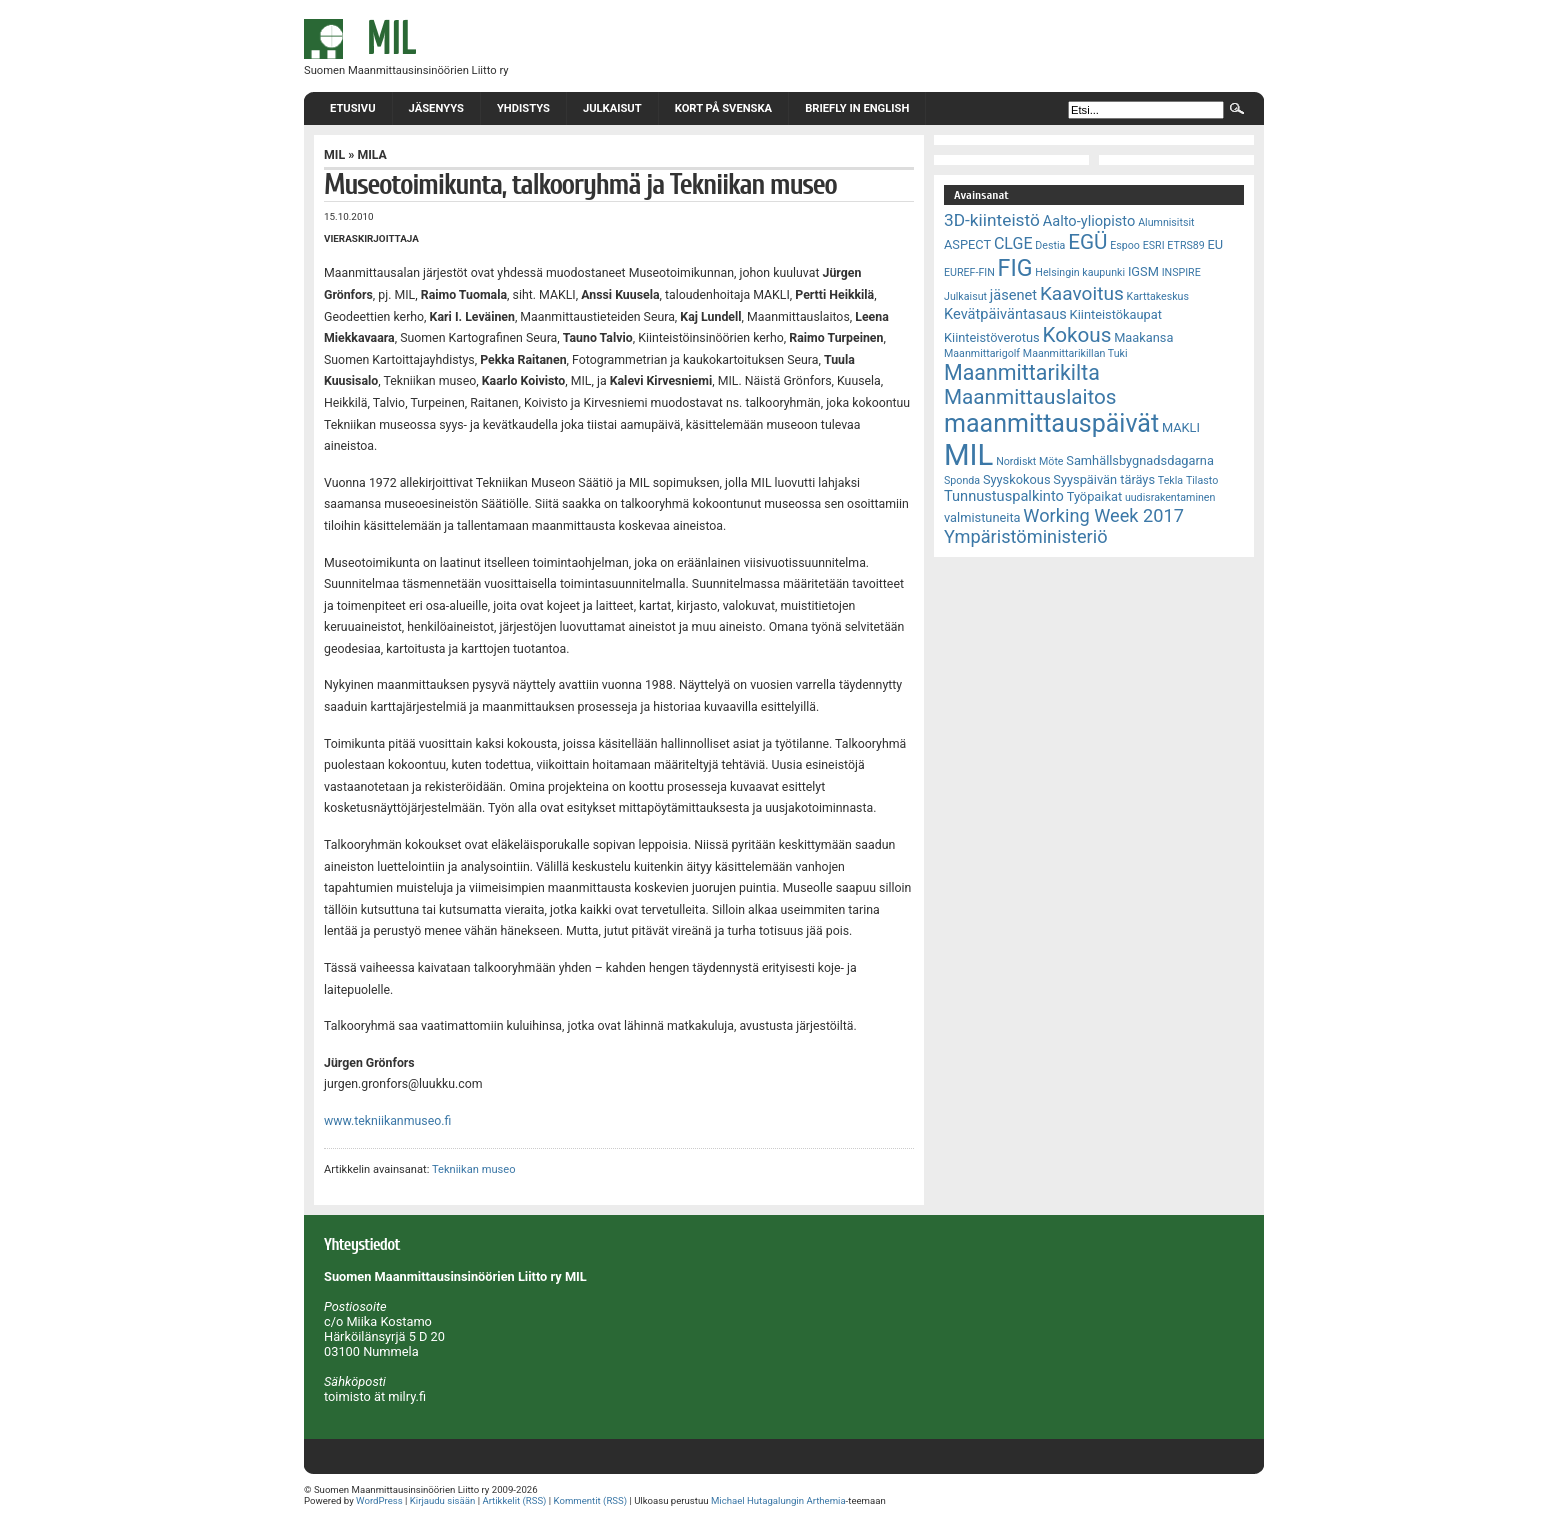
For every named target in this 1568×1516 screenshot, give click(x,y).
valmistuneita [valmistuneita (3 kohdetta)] (982, 517)
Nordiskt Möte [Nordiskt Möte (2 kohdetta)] (1029, 461)
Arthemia (825, 1500)
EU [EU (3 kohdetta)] (1216, 244)
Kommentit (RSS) (591, 1500)
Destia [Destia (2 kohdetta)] (1050, 245)
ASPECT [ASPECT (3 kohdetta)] (967, 244)
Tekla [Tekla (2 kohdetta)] (1170, 480)
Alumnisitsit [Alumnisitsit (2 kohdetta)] (1166, 222)
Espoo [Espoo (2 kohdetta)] (1125, 245)
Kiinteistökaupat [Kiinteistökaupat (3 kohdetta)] (1116, 314)
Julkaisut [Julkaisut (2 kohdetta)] (965, 296)
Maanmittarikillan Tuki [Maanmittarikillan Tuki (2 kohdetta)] (1075, 353)
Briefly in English (857, 108)
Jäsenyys (436, 108)
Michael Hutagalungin (757, 1500)
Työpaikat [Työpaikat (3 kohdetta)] (1094, 496)
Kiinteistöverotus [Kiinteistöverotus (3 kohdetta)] (992, 337)
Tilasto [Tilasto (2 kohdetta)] (1202, 480)
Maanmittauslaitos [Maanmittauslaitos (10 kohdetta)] (1030, 397)
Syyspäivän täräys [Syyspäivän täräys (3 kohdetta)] (1104, 479)
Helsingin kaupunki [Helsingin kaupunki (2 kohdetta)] (1080, 272)
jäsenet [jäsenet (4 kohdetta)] (1013, 295)
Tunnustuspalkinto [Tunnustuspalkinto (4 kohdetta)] (1004, 496)
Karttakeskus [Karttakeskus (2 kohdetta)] (1158, 296)
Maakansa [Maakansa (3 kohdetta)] (1143, 337)
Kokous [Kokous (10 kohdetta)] (1076, 335)
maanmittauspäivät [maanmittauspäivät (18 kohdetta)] (1051, 423)
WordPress (379, 1500)
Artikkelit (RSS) (514, 1500)
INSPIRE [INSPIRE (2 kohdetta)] (1181, 272)
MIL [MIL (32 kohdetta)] (968, 455)
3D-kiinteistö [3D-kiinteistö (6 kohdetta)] (992, 220)
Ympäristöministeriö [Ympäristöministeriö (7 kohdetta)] (1026, 536)
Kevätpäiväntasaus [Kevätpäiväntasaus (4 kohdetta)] (1005, 314)
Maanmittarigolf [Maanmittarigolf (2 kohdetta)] (982, 353)
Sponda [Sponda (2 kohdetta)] (962, 480)
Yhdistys (523, 108)
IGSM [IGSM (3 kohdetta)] (1143, 271)
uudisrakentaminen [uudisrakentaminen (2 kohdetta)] (1170, 497)
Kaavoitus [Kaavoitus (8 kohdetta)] (1082, 293)
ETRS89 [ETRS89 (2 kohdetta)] (1185, 245)
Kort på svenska (723, 108)
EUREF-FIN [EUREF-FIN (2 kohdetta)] (969, 272)
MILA (371, 155)
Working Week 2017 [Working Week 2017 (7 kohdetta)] (1103, 515)
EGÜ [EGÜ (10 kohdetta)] (1087, 242)
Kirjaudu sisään (442, 1500)
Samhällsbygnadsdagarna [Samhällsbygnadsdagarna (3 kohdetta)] (1140, 460)
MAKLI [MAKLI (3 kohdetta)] (1181, 427)
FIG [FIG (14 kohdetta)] (1015, 268)
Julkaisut (612, 108)
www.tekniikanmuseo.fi (387, 1121)
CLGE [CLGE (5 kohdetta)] (1013, 243)
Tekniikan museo (474, 1169)
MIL (334, 155)
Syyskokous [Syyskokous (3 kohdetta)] (1017, 479)
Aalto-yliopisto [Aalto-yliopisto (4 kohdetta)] (1089, 221)
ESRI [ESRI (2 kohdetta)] (1154, 245)
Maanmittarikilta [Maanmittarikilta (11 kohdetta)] (1022, 372)
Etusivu (353, 108)
